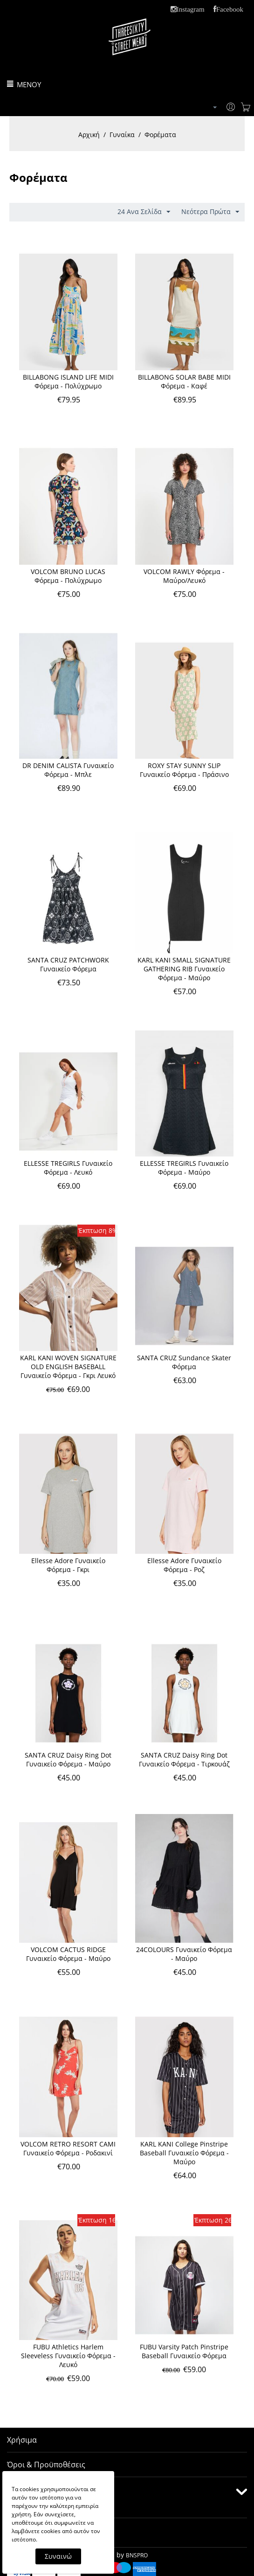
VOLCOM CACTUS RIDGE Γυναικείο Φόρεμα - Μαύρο (68, 1954)
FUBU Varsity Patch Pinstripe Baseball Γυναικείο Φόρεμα (184, 2351)
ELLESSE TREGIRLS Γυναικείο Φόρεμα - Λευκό (68, 1168)
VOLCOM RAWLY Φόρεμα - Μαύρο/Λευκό (184, 576)
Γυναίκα (122, 134)
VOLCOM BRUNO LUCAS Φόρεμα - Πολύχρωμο (68, 576)
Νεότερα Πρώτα (210, 212)
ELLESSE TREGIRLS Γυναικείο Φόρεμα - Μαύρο (184, 1168)
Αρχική (89, 134)
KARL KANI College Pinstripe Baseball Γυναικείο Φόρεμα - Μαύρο (184, 2153)
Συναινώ (58, 2556)
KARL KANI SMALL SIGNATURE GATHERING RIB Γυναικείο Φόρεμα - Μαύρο (184, 969)
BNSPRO (137, 2555)
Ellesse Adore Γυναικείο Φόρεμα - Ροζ (184, 1565)
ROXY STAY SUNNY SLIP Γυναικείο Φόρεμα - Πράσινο (184, 770)
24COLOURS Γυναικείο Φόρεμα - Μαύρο (184, 1954)
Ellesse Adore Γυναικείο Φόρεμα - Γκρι (68, 1565)
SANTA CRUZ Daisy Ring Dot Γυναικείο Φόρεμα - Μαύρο (68, 1759)
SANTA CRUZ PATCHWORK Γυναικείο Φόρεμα (68, 964)
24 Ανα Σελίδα (143, 212)
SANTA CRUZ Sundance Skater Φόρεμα (184, 1362)
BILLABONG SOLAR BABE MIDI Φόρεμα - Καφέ (184, 381)
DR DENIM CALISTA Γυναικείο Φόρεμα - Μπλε (68, 770)
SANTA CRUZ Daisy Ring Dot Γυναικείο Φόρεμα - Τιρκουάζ (184, 1759)
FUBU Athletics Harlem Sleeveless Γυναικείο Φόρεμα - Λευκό (68, 2355)
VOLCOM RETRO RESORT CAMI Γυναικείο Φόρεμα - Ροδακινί (68, 2148)
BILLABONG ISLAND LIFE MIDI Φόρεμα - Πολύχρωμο (68, 381)
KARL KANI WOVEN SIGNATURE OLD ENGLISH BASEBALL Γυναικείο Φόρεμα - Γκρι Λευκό (68, 1366)
